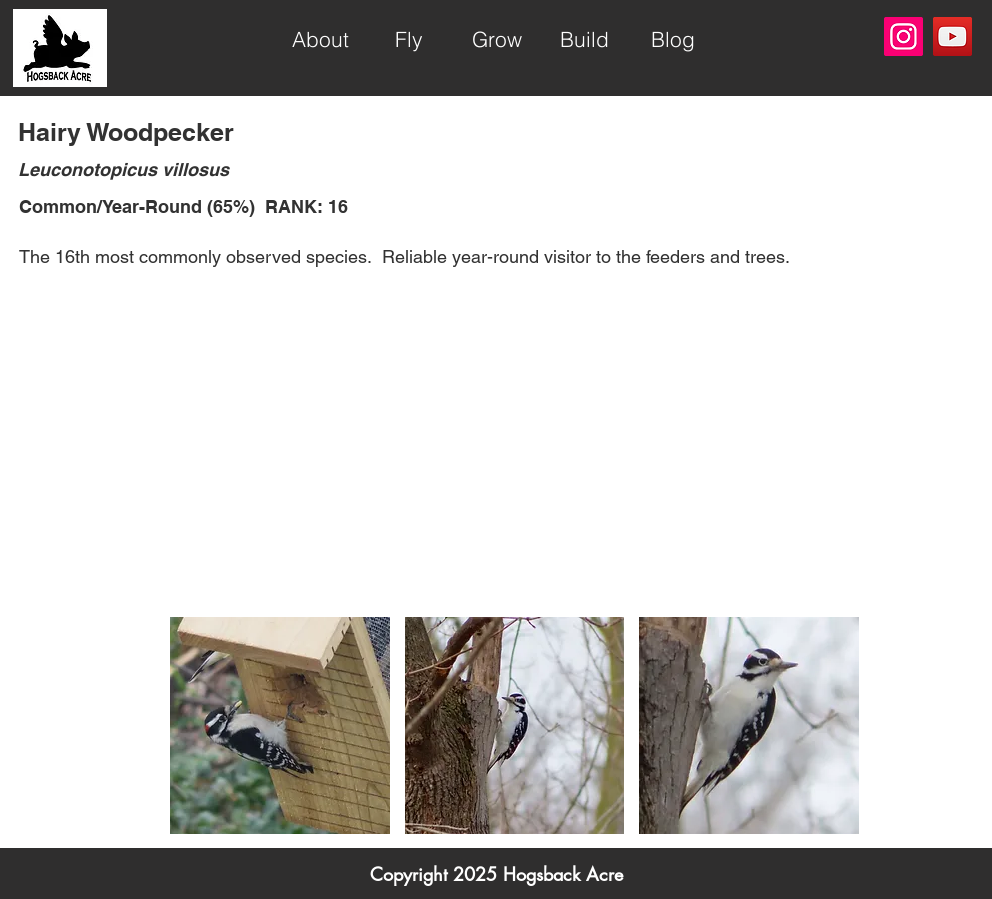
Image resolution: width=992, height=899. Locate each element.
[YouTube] (952, 36)
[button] (280, 725)
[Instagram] (903, 36)
